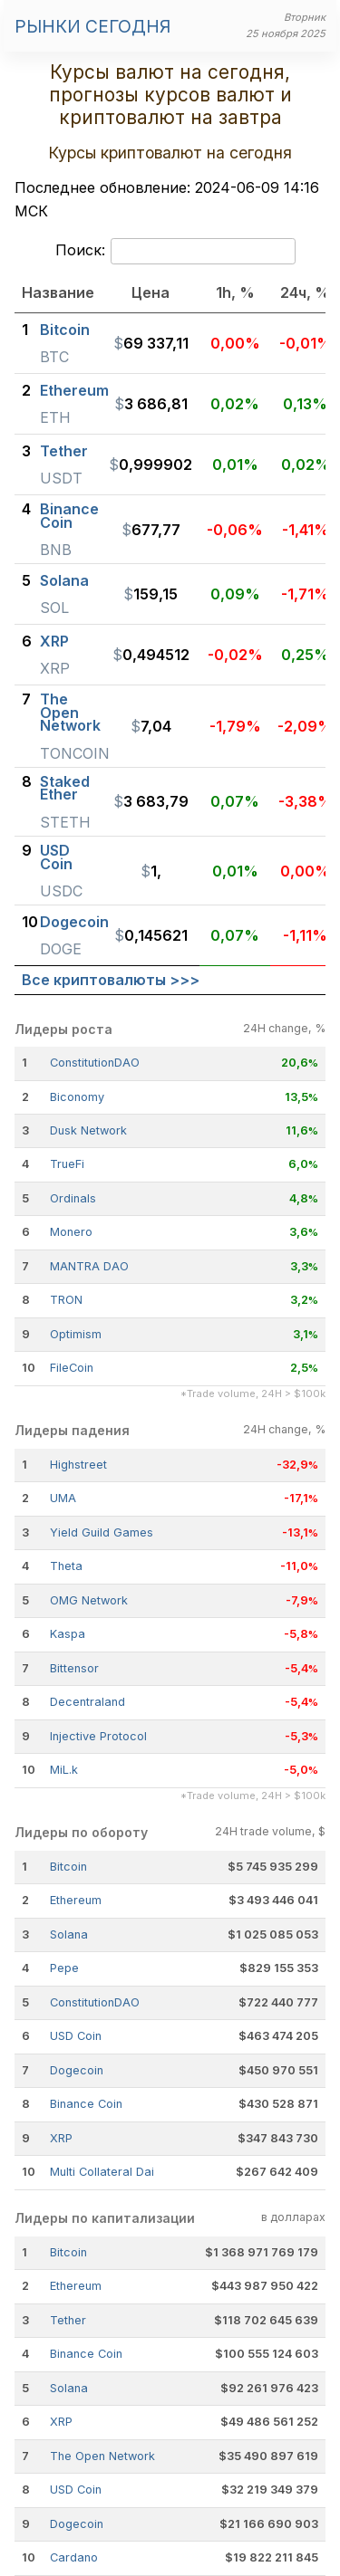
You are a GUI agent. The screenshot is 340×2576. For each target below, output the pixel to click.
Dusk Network (88, 1130)
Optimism (76, 1334)
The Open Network (102, 2456)
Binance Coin (86, 2104)
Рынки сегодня (92, 26)
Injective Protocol (98, 1736)
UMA (63, 1498)
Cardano (74, 2557)
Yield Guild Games (101, 1532)
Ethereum (76, 1900)
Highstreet (78, 1464)
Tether (68, 2320)
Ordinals (73, 1198)
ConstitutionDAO (95, 1062)
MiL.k (64, 1769)
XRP (61, 2138)
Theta (66, 1566)
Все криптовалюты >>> (110, 980)
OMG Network (89, 1600)
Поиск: (175, 251)
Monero (71, 1232)
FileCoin (71, 1367)
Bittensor (74, 1668)
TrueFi (67, 1164)
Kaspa (67, 1634)
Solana (69, 1934)
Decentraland (87, 1702)
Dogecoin (76, 2070)
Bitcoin (68, 1866)
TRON (66, 1300)
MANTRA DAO (89, 1266)
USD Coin (76, 2036)
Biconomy (77, 1097)
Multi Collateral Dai (102, 2172)
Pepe (64, 1968)
